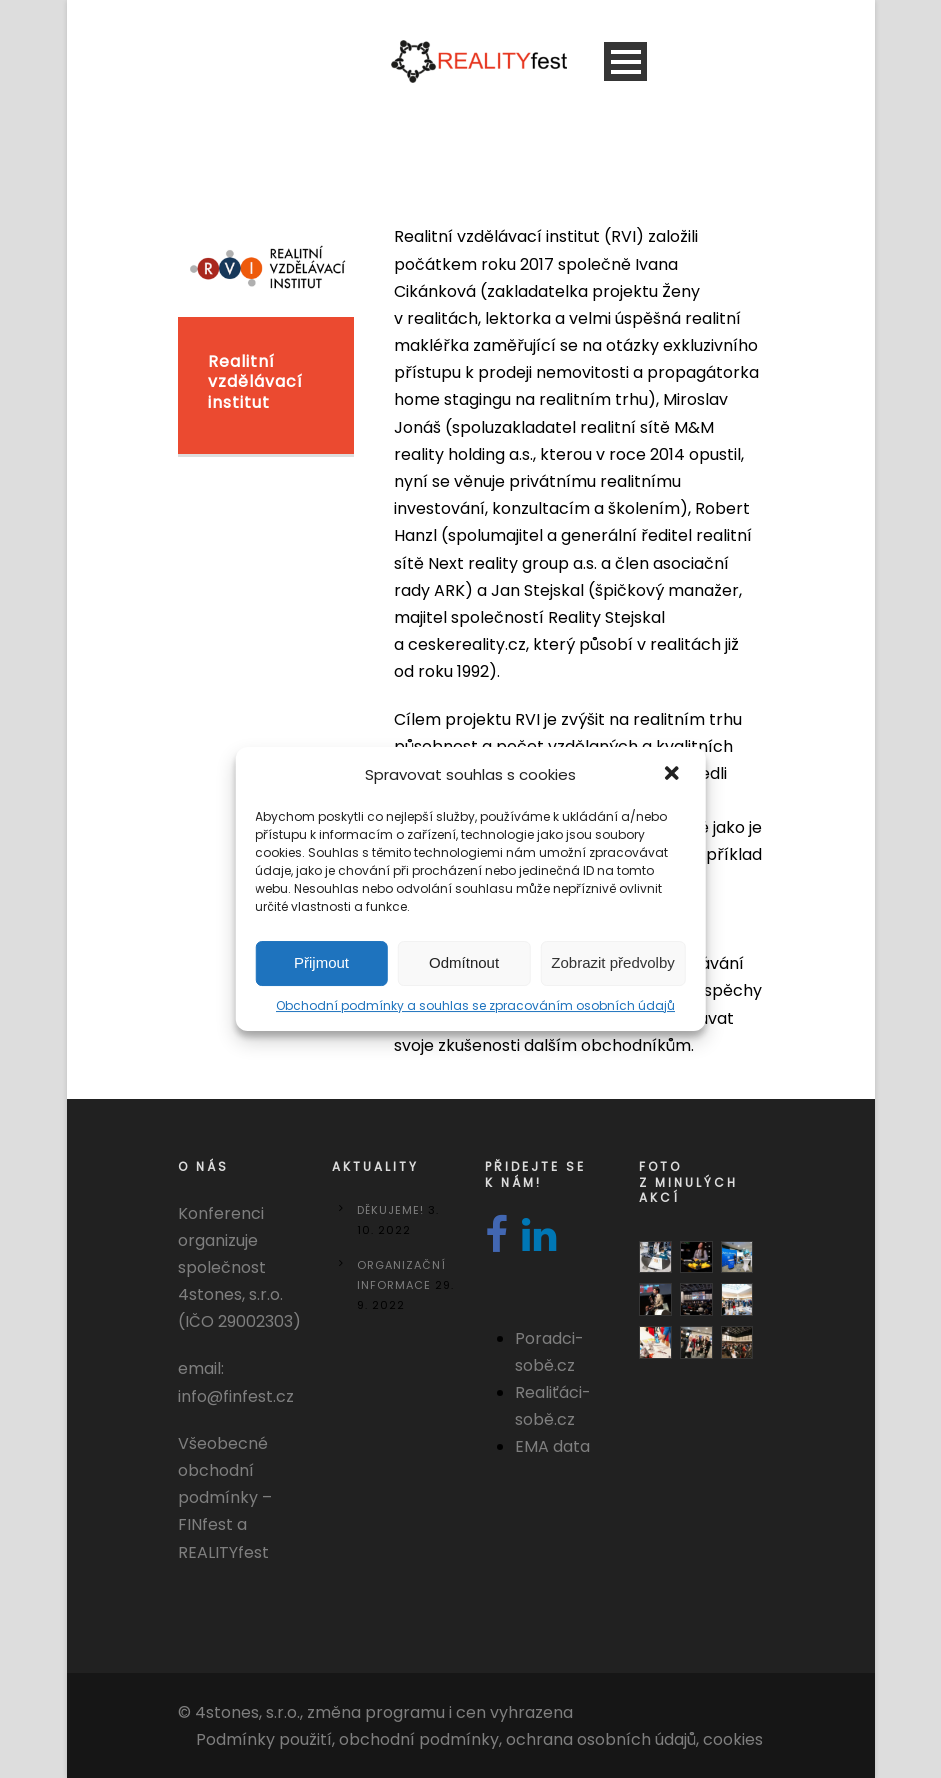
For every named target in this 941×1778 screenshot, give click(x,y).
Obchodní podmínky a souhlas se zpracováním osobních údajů (475, 1005)
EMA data (552, 1446)
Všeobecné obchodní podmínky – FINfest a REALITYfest (225, 1498)
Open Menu (625, 61)
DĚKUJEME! (390, 1210)
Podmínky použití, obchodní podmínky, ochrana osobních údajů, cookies (479, 1739)
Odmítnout (464, 962)
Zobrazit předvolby (612, 962)
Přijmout (321, 962)
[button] (674, 775)
